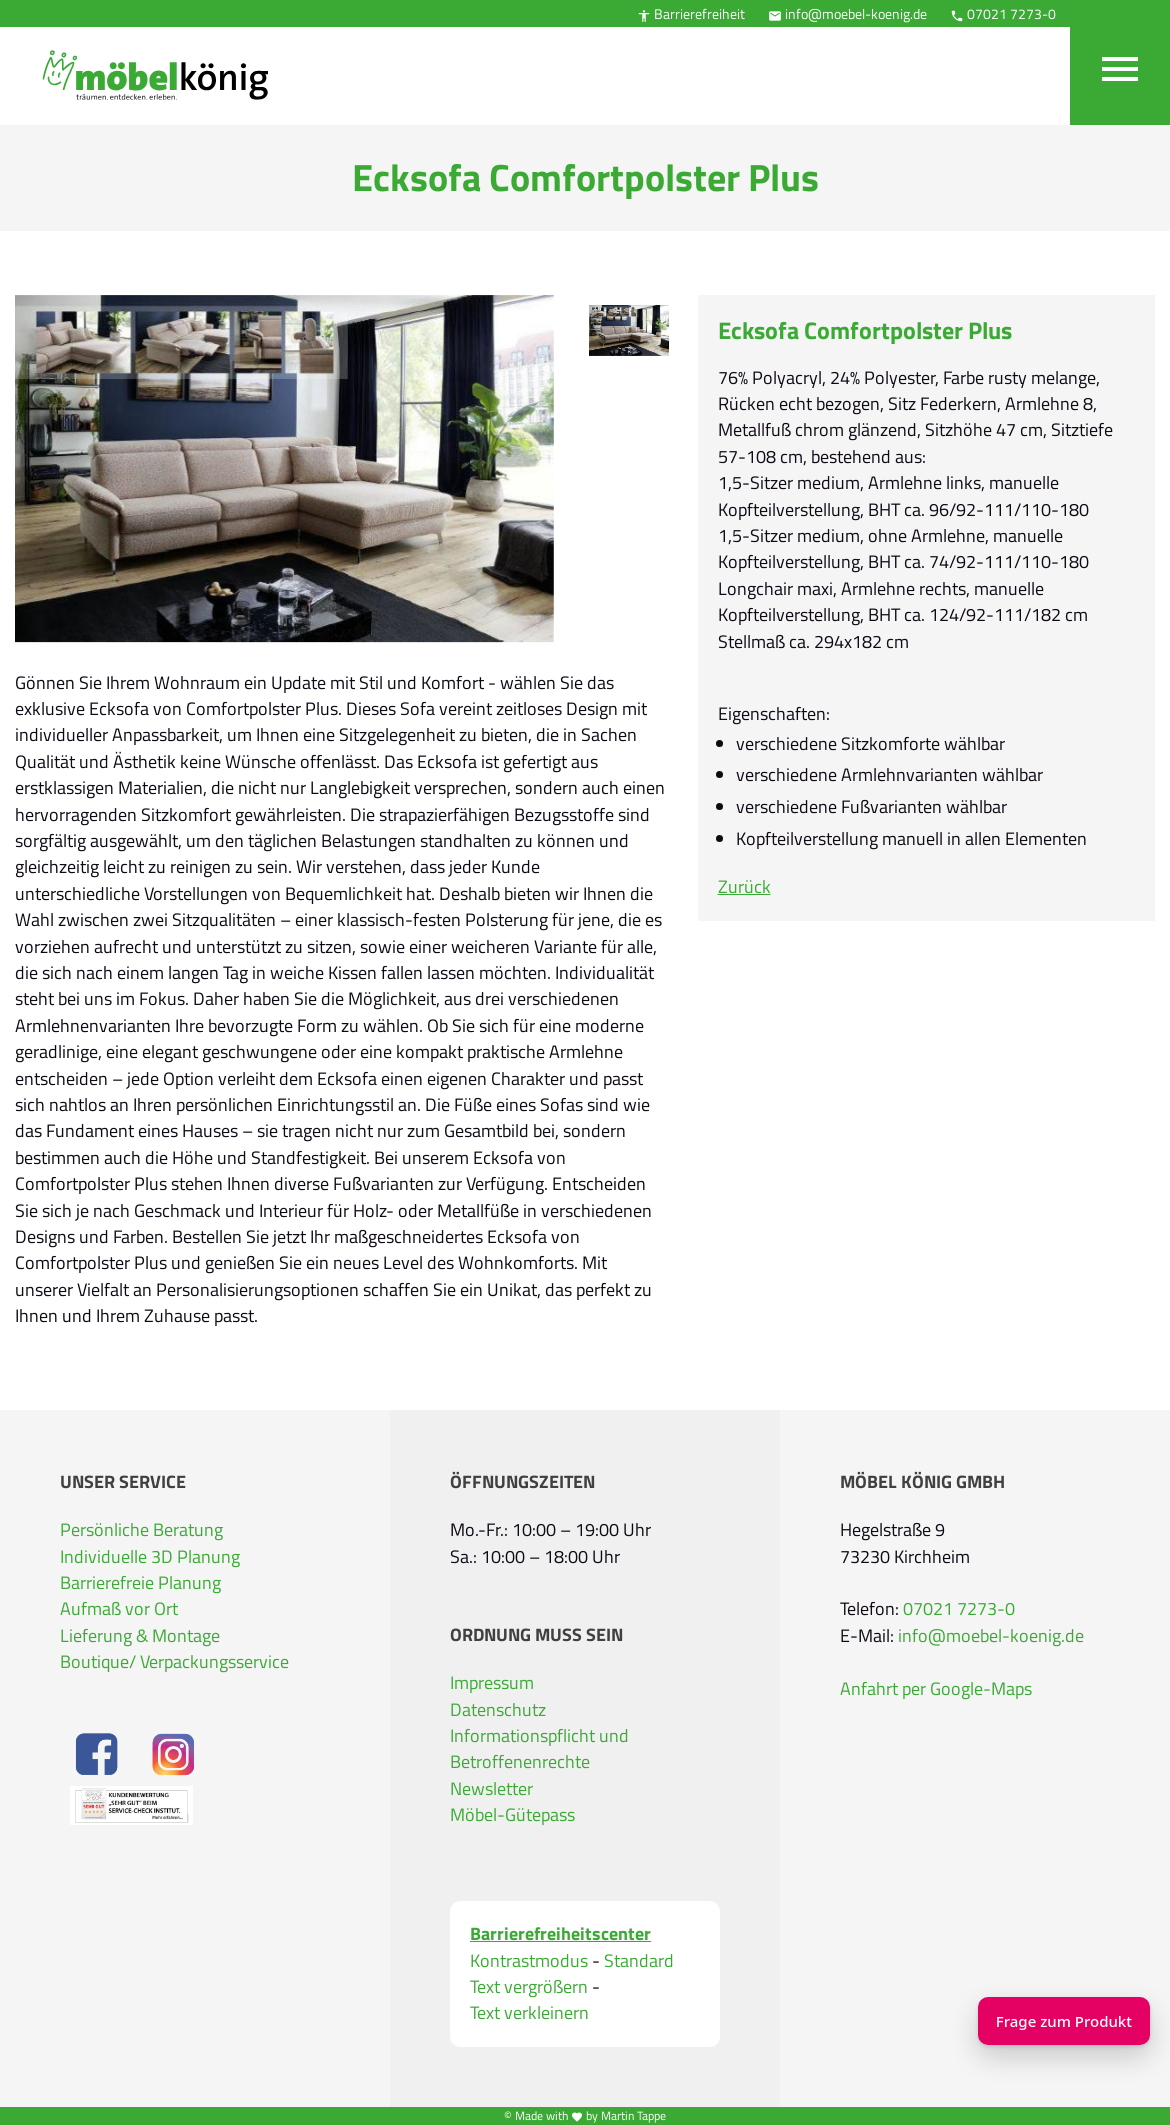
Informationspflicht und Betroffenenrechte (539, 1748)
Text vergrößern (529, 1987)
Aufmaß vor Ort (119, 1608)
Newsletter (491, 1788)
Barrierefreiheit (691, 13)
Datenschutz (498, 1709)
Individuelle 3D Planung (150, 1556)
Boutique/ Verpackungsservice (174, 1661)
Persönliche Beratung (141, 1529)
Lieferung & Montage (140, 1635)
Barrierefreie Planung (140, 1582)
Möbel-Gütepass (512, 1814)
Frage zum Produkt (1040, 2021)
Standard (639, 1961)
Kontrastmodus (529, 1961)
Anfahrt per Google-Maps (936, 1688)
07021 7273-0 (1003, 13)
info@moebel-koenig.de (847, 13)
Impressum (492, 1682)
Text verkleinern (529, 2013)
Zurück (744, 886)
